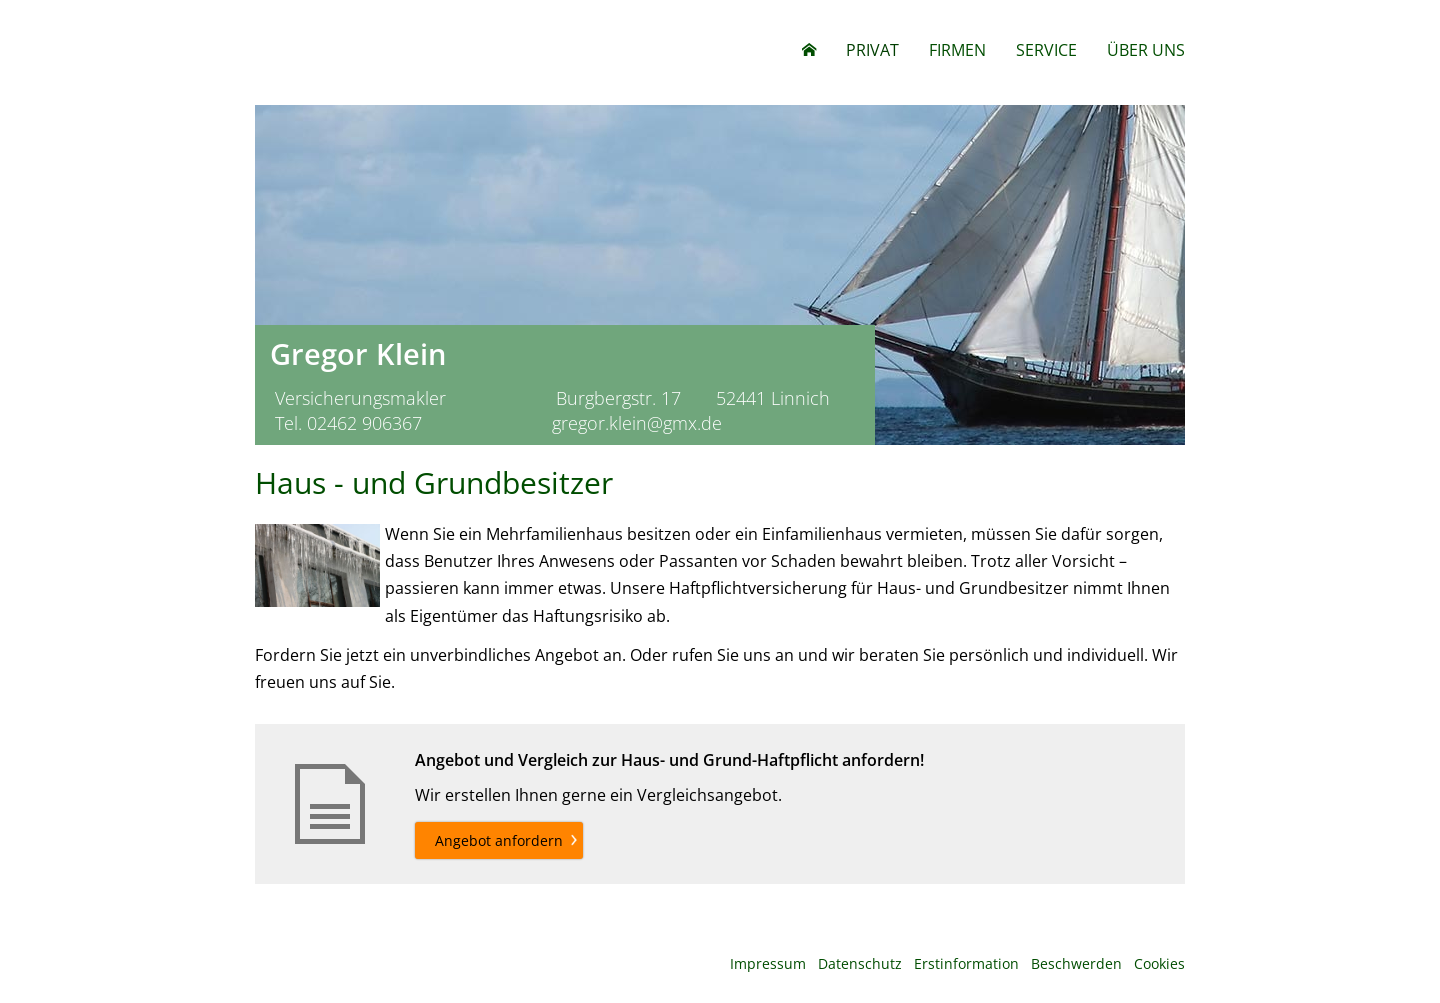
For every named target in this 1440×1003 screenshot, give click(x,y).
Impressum (768, 963)
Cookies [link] (1159, 963)
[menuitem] (809, 50)
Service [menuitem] (1046, 50)
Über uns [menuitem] (1146, 50)
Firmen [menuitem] (957, 50)
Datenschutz (860, 963)
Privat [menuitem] (872, 50)
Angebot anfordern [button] (499, 840)
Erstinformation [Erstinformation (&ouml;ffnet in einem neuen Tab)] (966, 963)
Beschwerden (1076, 963)
